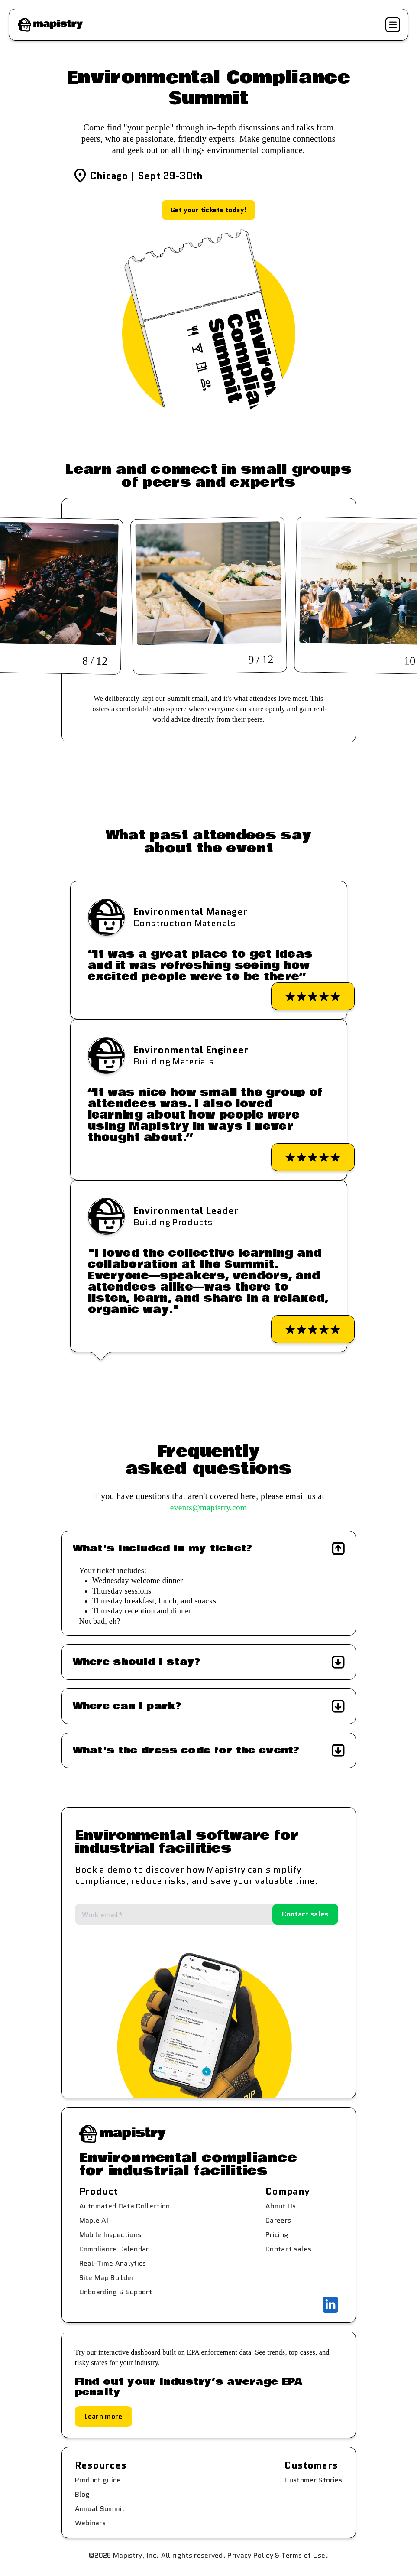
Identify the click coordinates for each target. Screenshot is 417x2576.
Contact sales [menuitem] (288, 2250)
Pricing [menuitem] (276, 2236)
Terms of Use (303, 2556)
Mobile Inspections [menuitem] (110, 2236)
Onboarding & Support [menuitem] (115, 2293)
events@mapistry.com (209, 1508)
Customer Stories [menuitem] (313, 2481)
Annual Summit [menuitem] (100, 2509)
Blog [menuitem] (82, 2495)
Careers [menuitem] (278, 2221)
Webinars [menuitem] (90, 2524)
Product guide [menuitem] (98, 2481)
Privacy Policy (250, 2556)
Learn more (103, 2417)
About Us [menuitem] (280, 2207)
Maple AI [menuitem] (94, 2221)
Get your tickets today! (208, 210)
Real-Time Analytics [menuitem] (112, 2264)
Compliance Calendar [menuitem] (114, 2250)
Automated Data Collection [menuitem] (124, 2207)
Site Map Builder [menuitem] (106, 2278)
